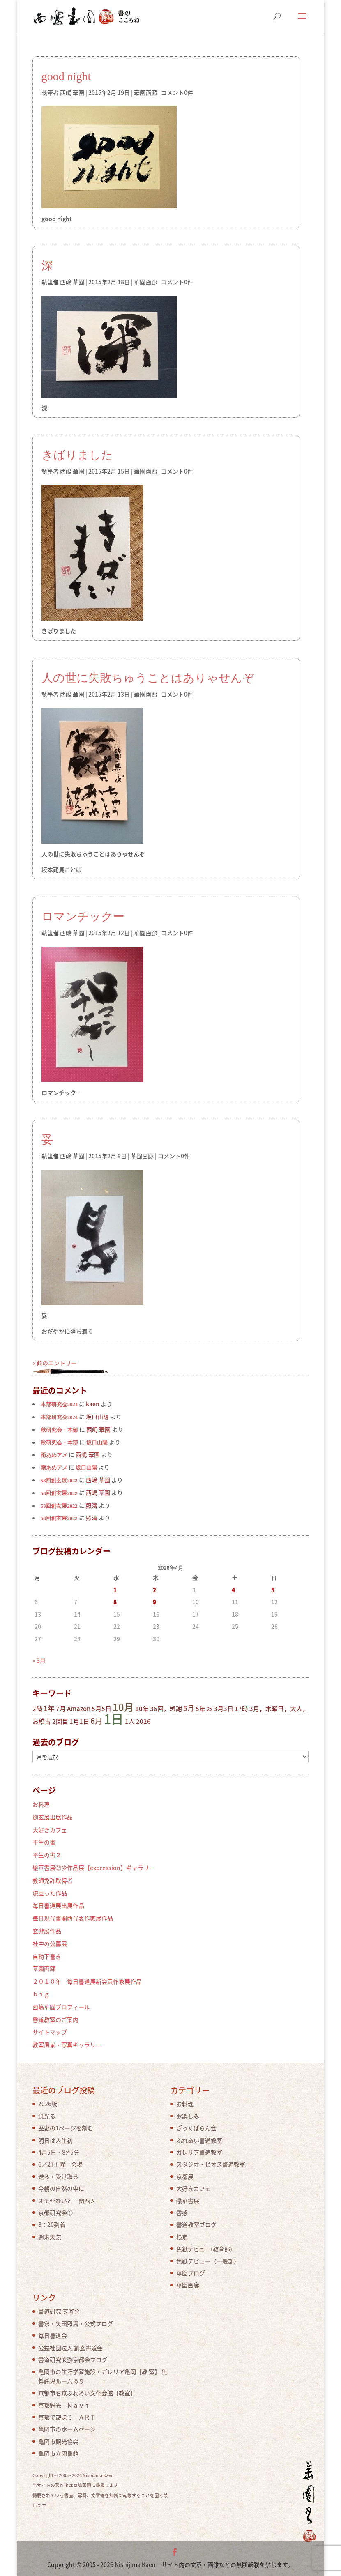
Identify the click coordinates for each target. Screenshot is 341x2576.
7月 (61, 1708)
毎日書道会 (52, 2335)
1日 (114, 1718)
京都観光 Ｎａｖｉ (64, 2405)
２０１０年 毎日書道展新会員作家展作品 (87, 1981)
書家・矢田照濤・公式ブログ (75, 2323)
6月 (96, 1720)
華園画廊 (145, 92)
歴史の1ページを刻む (65, 2128)
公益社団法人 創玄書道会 (70, 2348)
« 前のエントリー (54, 1363)
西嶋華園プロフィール (61, 2007)
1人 (130, 1721)
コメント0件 (177, 92)
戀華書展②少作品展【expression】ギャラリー (93, 1867)
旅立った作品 (49, 1893)
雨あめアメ (54, 1455)
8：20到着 (51, 2224)
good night (66, 76)
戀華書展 (187, 2200)
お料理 (41, 1804)
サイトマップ (49, 2032)
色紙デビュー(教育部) (204, 2249)
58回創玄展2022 (59, 1481)
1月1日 (79, 1721)
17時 (241, 1708)
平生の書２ (46, 1855)
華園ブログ (190, 2273)
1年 (49, 1708)
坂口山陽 (97, 1443)
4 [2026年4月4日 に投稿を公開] (233, 1590)
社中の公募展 (49, 1943)
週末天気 (49, 2237)
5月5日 (101, 1708)
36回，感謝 (166, 1708)
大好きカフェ (49, 1830)
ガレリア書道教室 (199, 2152)
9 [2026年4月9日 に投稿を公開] (154, 1602)
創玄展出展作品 (52, 1817)
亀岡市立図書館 (58, 2453)
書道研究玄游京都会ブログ (72, 2359)
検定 (182, 2237)
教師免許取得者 (52, 1880)
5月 (188, 1708)
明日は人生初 (55, 2140)
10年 (142, 1708)
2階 (37, 1708)
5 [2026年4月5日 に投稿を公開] (272, 1590)
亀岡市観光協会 (58, 2441)
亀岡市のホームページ (67, 2429)
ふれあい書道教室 (199, 2140)
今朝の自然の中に (61, 2188)
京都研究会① (55, 2212)
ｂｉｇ (41, 1994)
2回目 (60, 1721)
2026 (143, 1721)
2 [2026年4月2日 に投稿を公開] (154, 1590)
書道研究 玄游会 (59, 2311)
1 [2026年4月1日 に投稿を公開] (115, 1590)
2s (209, 1709)
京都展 (185, 2176)
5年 (200, 1708)
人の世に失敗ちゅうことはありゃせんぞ (147, 678)
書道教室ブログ (196, 2224)
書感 (182, 2212)
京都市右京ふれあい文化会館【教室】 (87, 2393)
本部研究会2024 (59, 1405)
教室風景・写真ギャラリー (66, 2044)
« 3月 (39, 1660)
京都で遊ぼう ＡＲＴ (67, 2417)
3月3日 (223, 1708)
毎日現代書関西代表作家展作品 (72, 1918)
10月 (123, 1707)
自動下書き (46, 1956)
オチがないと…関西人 (67, 2200)
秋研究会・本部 (59, 1430)
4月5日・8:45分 (58, 2152)
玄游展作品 (46, 1931)
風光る (46, 2116)
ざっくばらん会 (196, 2128)
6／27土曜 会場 (60, 2164)
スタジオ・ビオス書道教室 (210, 2164)
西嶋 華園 (72, 92)
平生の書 (43, 1842)
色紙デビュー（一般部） (208, 2261)
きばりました (77, 454)
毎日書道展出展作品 (58, 1905)
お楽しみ (187, 2116)
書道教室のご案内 (55, 2019)
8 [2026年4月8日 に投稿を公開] (115, 1602)
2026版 (47, 2104)
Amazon (78, 1708)
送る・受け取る (58, 2176)
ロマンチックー (82, 916)
